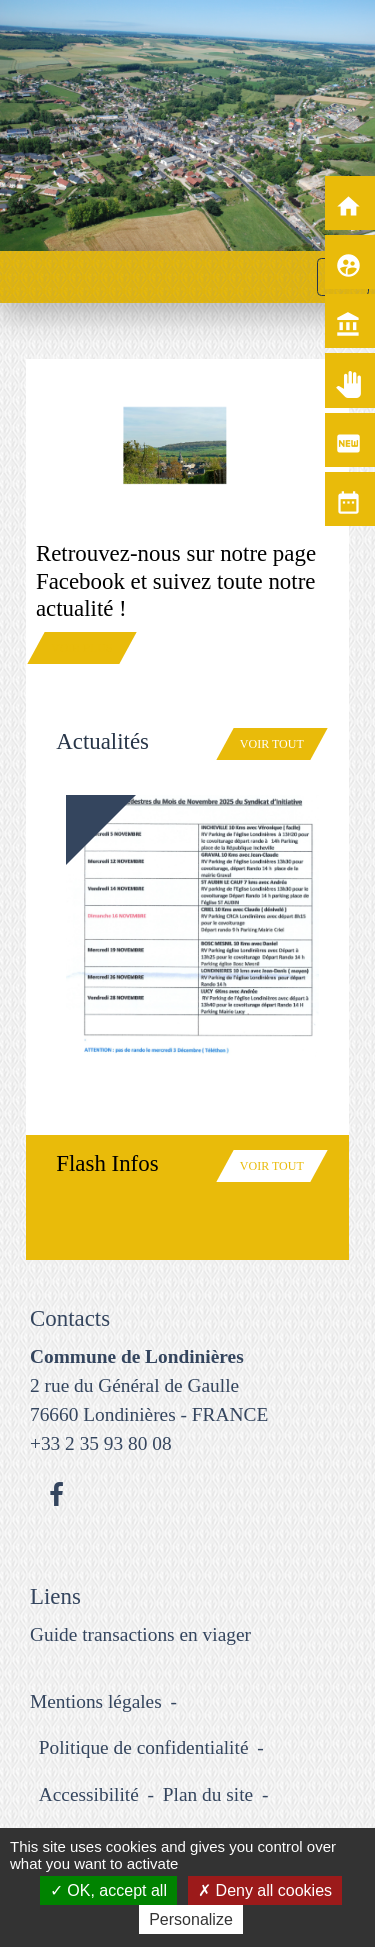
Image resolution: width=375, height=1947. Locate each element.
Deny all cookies (265, 1890)
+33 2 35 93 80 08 (101, 1443)
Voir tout (272, 744)
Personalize (191, 1919)
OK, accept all (108, 1890)
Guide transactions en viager (140, 1634)
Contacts (70, 1318)
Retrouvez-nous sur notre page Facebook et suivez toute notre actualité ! (176, 581)
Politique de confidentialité (144, 1747)
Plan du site (208, 1794)
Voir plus (82, 648)
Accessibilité (89, 1794)
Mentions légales (96, 1701)
